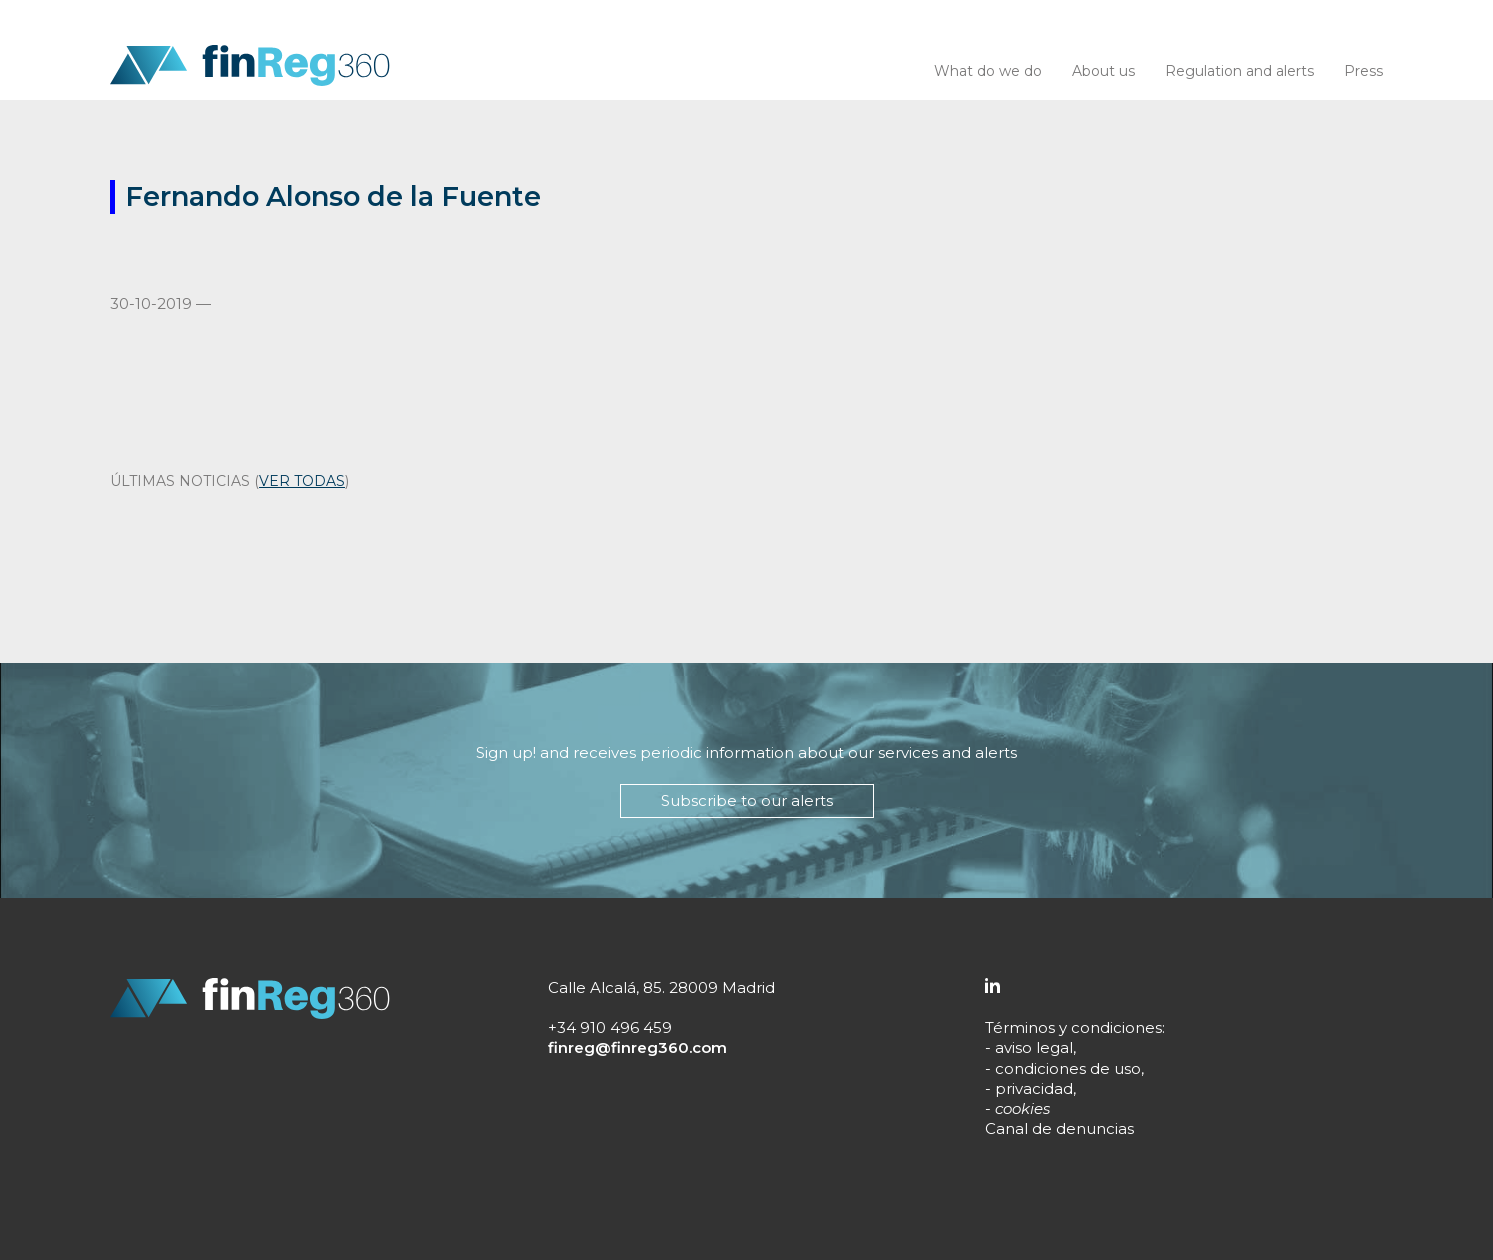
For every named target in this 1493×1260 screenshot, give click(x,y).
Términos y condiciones (1073, 1027)
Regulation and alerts (1239, 71)
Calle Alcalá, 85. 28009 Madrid (661, 987)
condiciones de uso (1068, 1068)
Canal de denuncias (1059, 1128)
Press (1363, 71)
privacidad (1034, 1088)
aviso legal (1034, 1047)
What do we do (988, 71)
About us (1103, 71)
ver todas (302, 481)
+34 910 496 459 (610, 1027)
